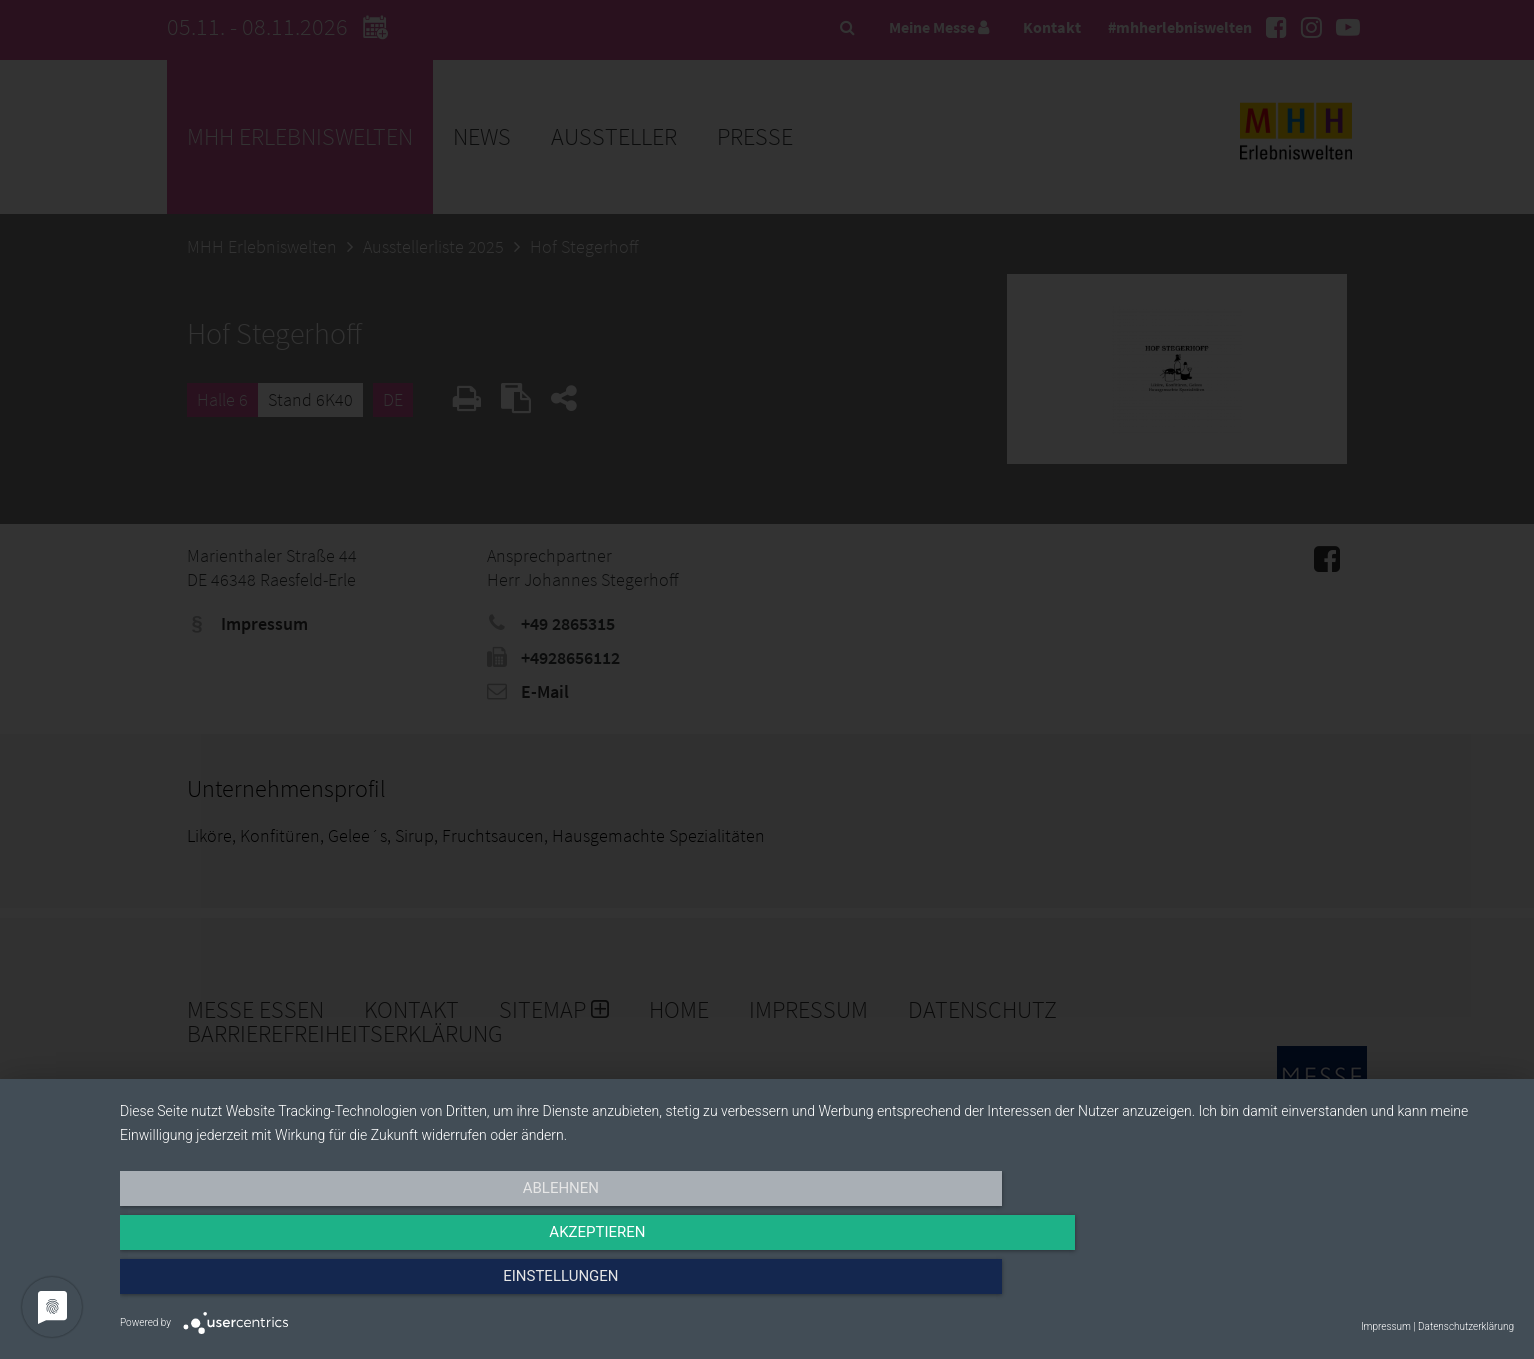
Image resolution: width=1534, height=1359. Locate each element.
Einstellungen (1304, 1286)
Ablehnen (329, 1286)
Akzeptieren (817, 1286)
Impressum (1386, 1326)
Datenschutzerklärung (1466, 1326)
